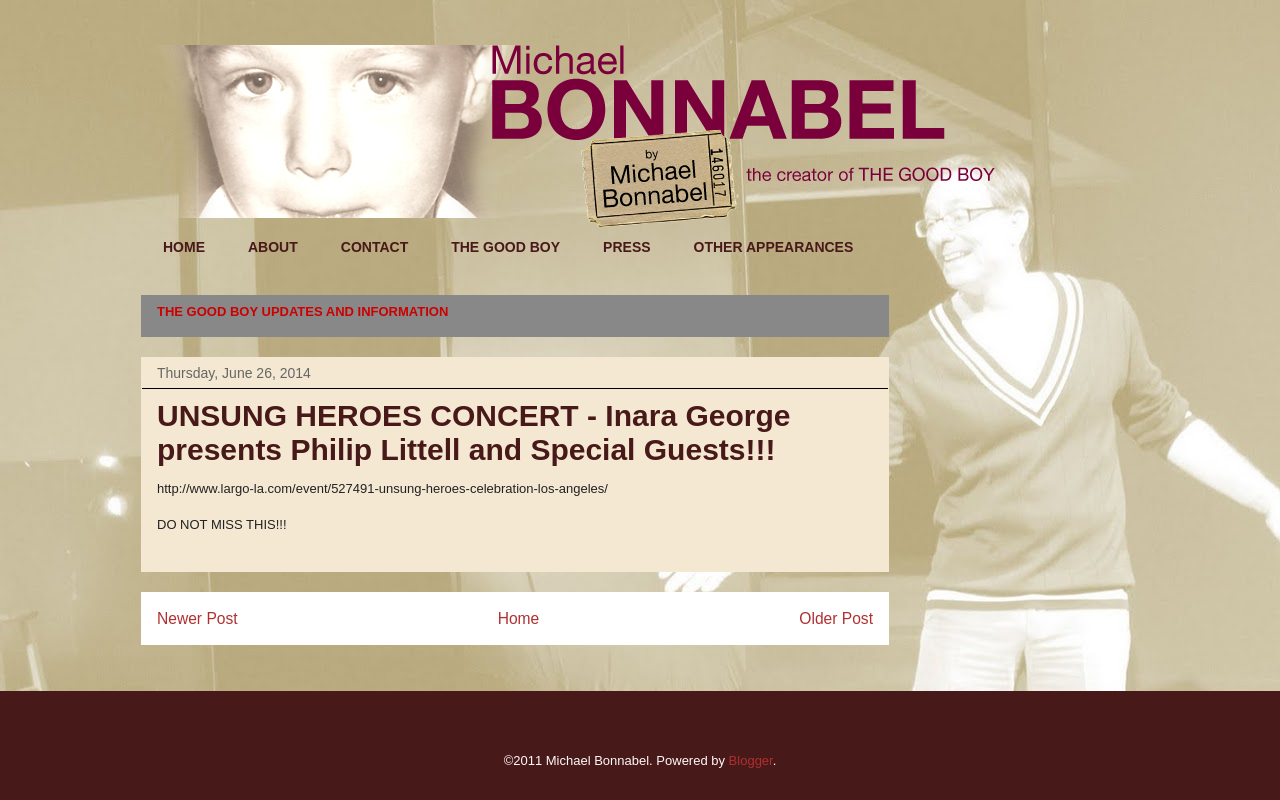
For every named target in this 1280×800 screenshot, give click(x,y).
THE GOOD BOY (505, 247)
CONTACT (374, 247)
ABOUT (273, 247)
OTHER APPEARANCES (774, 247)
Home (519, 618)
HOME (184, 247)
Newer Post (197, 618)
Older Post (836, 618)
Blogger (751, 760)
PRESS (626, 247)
